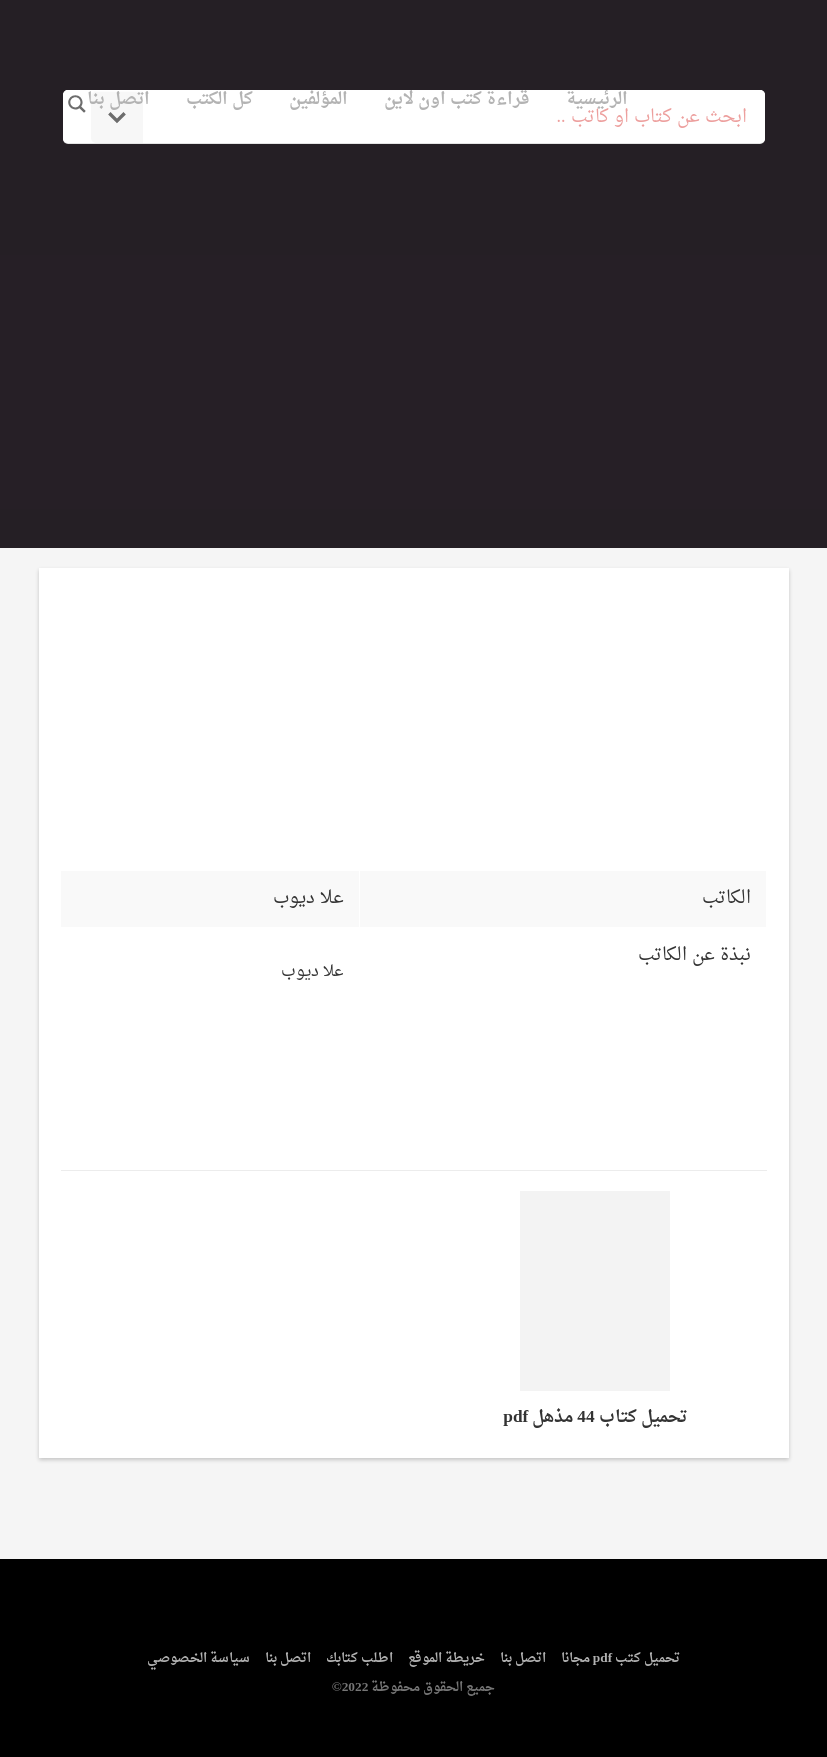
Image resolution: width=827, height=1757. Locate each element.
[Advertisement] (414, 323)
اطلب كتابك (359, 1658)
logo (682, 43)
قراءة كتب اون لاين (457, 99)
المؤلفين (318, 99)
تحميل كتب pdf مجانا (620, 1658)
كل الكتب (219, 99)
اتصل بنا (118, 99)
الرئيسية (597, 99)
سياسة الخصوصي (198, 1658)
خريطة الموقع (446, 1658)
